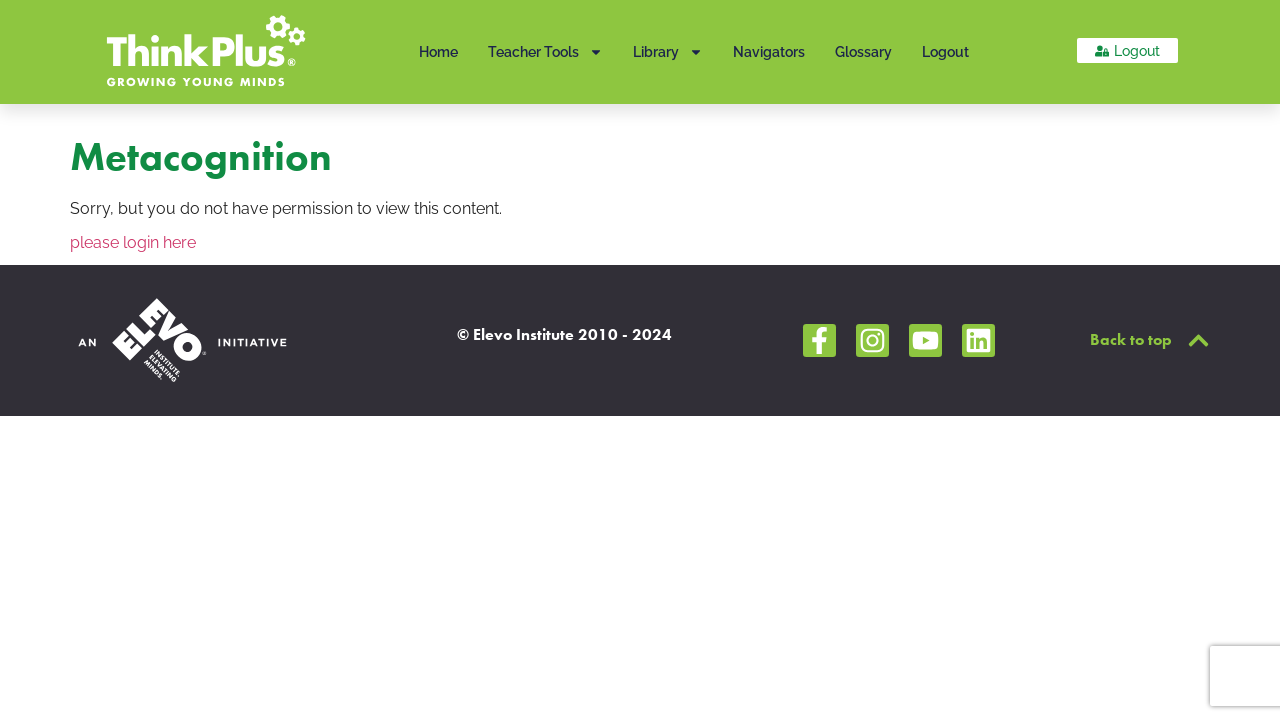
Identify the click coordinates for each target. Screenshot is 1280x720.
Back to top (1131, 339)
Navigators (769, 52)
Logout (945, 52)
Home (438, 52)
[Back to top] (1198, 340)
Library (668, 52)
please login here (133, 242)
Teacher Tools (545, 52)
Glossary (863, 52)
